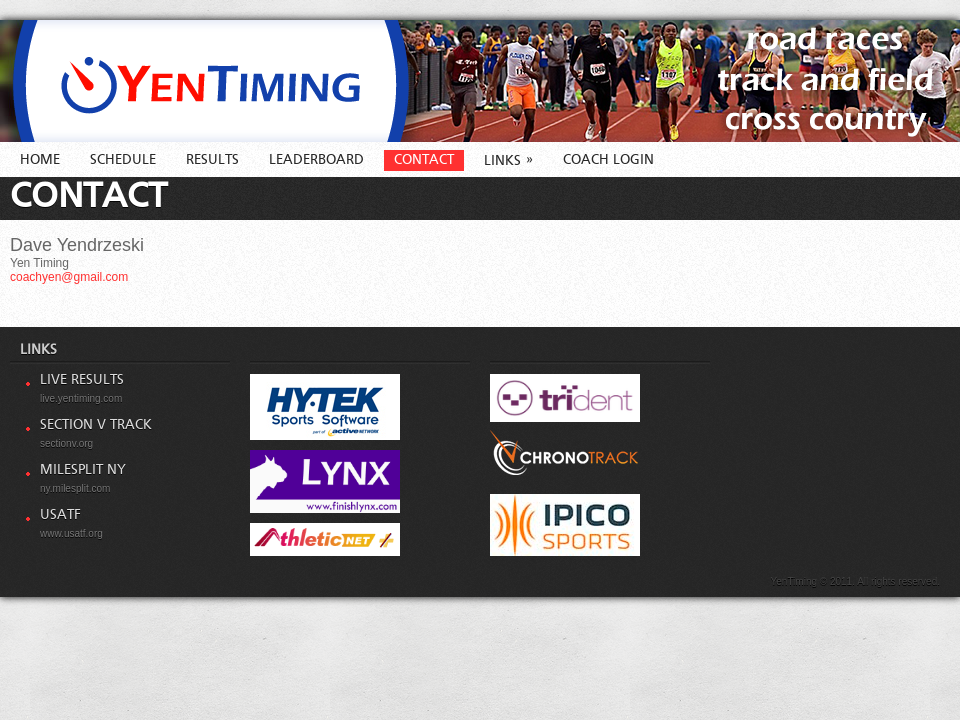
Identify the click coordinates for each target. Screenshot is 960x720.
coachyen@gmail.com (69, 277)
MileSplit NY (83, 470)
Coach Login (608, 160)
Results (212, 160)
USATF (60, 515)
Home (40, 160)
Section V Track (96, 425)
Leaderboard (316, 160)
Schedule (123, 160)
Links (508, 160)
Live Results (82, 380)
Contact (424, 160)
